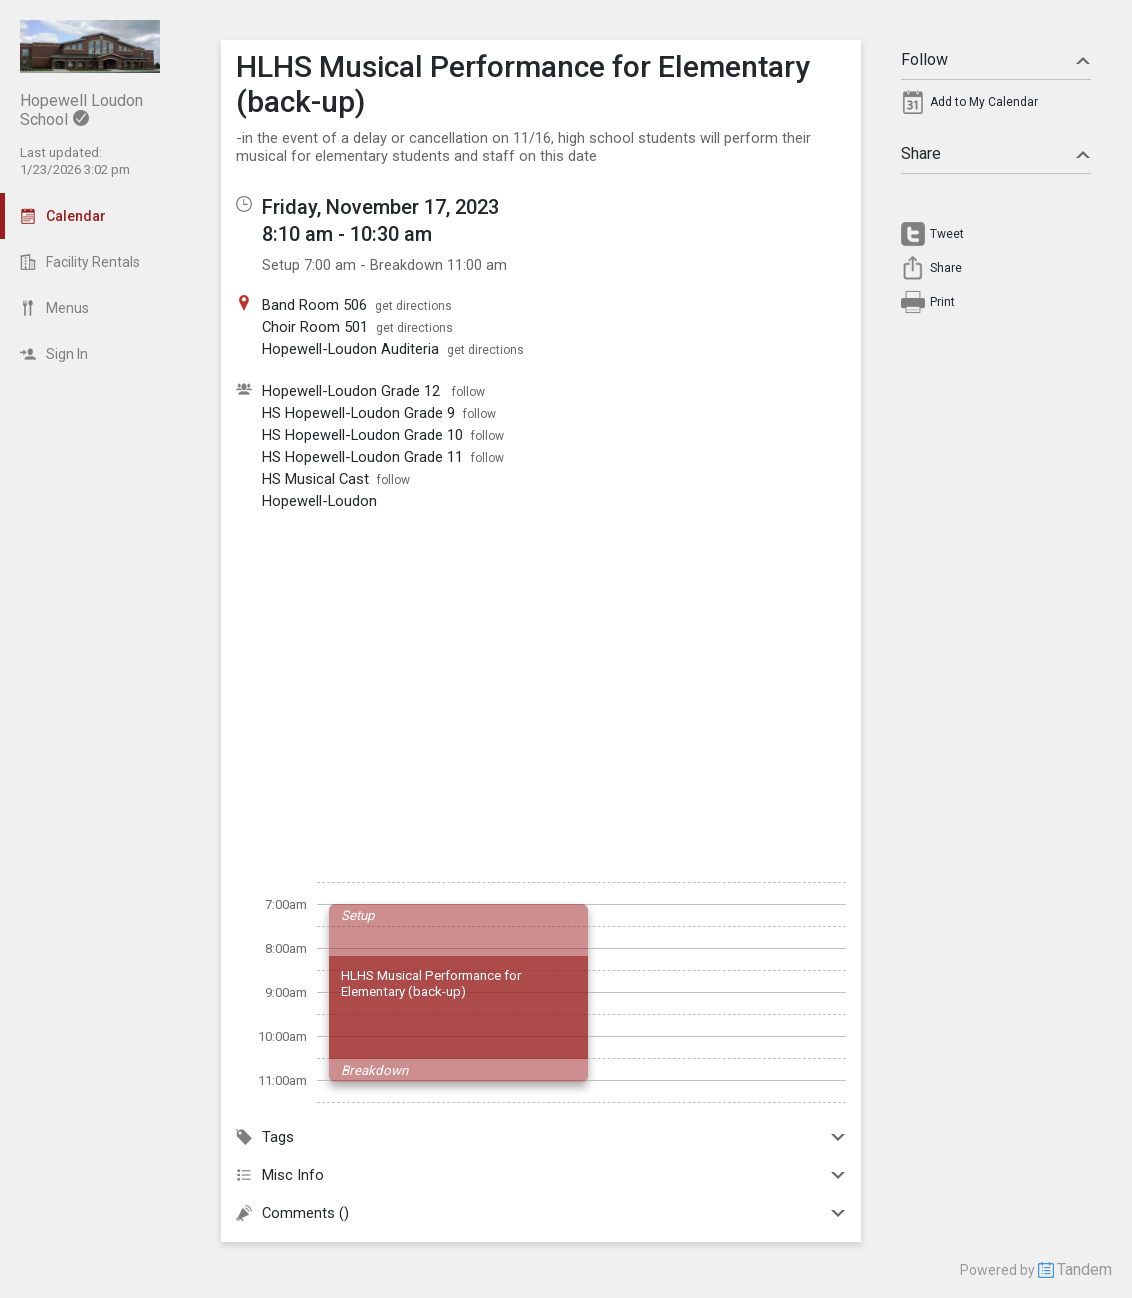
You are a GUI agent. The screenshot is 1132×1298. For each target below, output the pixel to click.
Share (996, 153)
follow (468, 392)
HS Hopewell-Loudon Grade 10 (362, 435)
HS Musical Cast (315, 479)
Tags (541, 1137)
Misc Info (541, 1175)
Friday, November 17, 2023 (380, 207)
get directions (413, 306)
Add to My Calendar (984, 102)
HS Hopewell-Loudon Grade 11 (362, 457)
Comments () (541, 1213)
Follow (996, 59)
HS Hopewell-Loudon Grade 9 (358, 413)
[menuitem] (996, 107)
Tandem (1084, 1269)
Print (942, 302)
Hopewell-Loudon (319, 501)
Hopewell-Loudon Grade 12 (353, 391)
